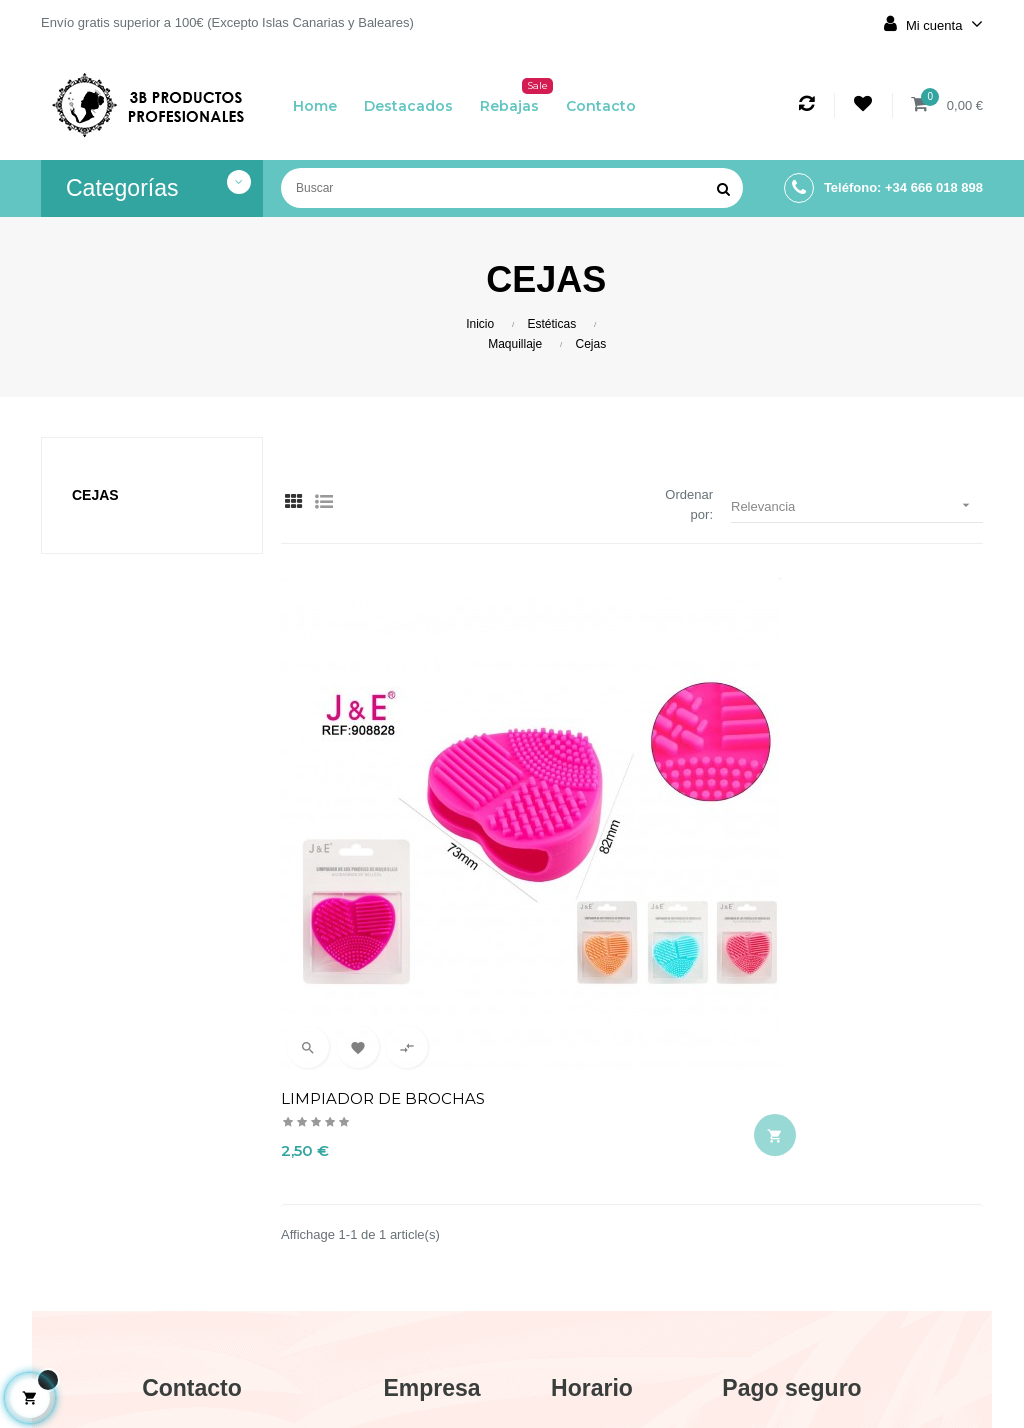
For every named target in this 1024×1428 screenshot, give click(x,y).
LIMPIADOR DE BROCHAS (383, 820)
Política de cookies (432, 1322)
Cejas (95, 495)
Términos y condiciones (431, 1268)
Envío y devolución (432, 1180)
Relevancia (857, 505)
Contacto (432, 1366)
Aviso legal (432, 1224)
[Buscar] (512, 188)
